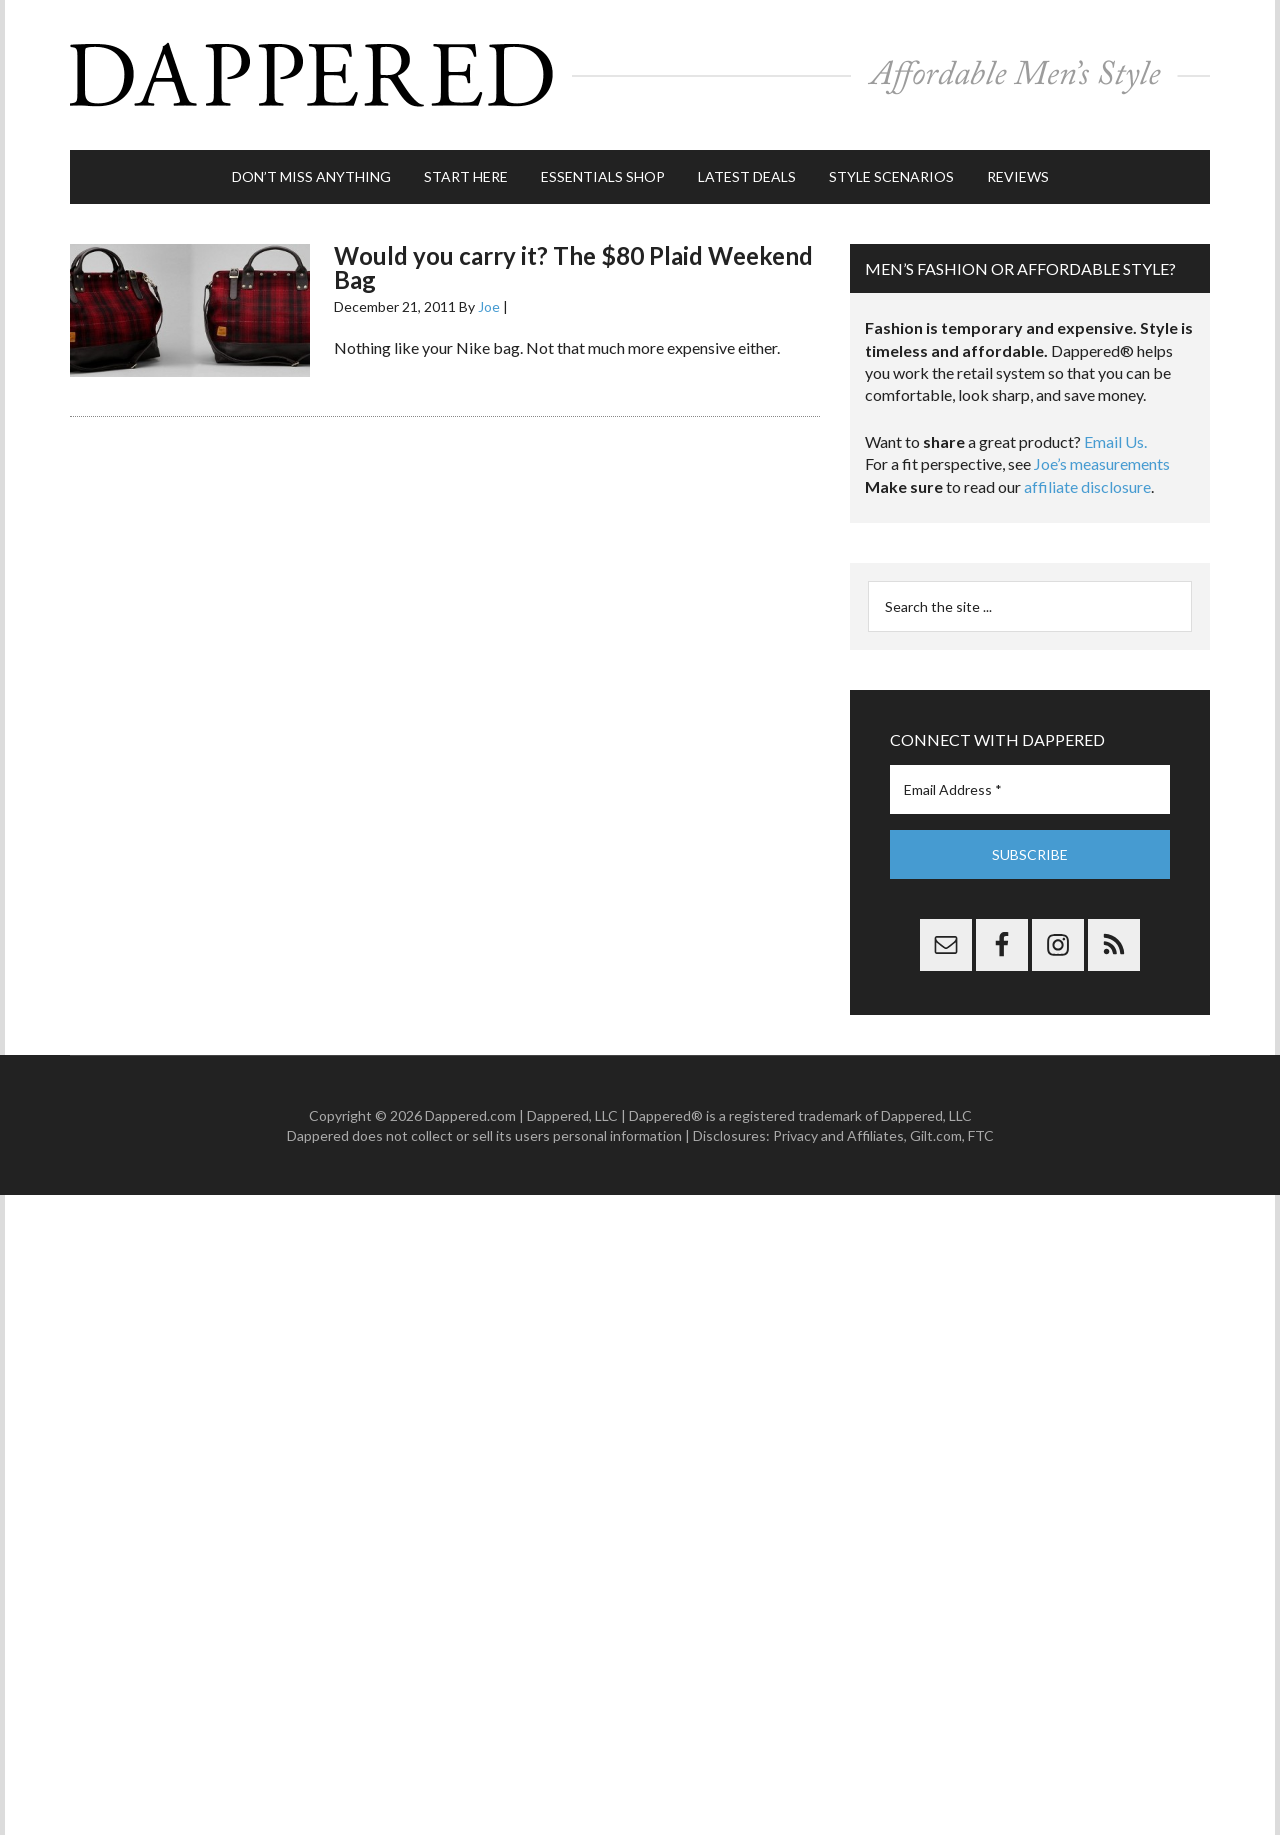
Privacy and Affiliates (838, 1135)
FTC (981, 1135)
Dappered (640, 75)
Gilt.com (936, 1135)
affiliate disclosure (1087, 486)
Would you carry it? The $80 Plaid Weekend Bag (573, 267)
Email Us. (1115, 441)
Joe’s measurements (1102, 463)
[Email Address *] (1030, 789)
